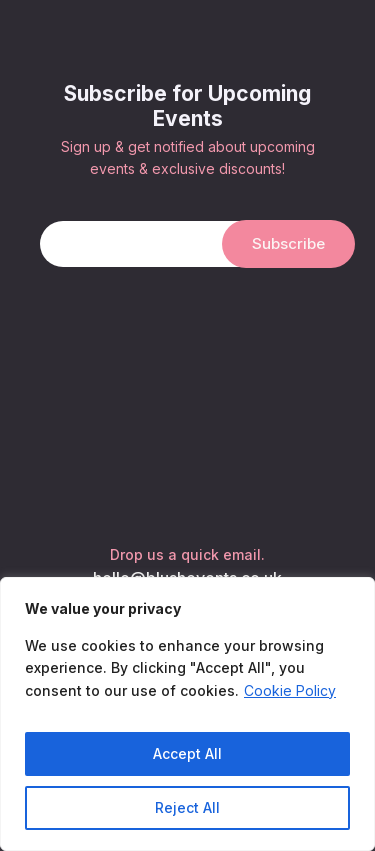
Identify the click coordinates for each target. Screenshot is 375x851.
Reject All (187, 807)
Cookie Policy (290, 690)
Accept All (187, 753)
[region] (187, 714)
